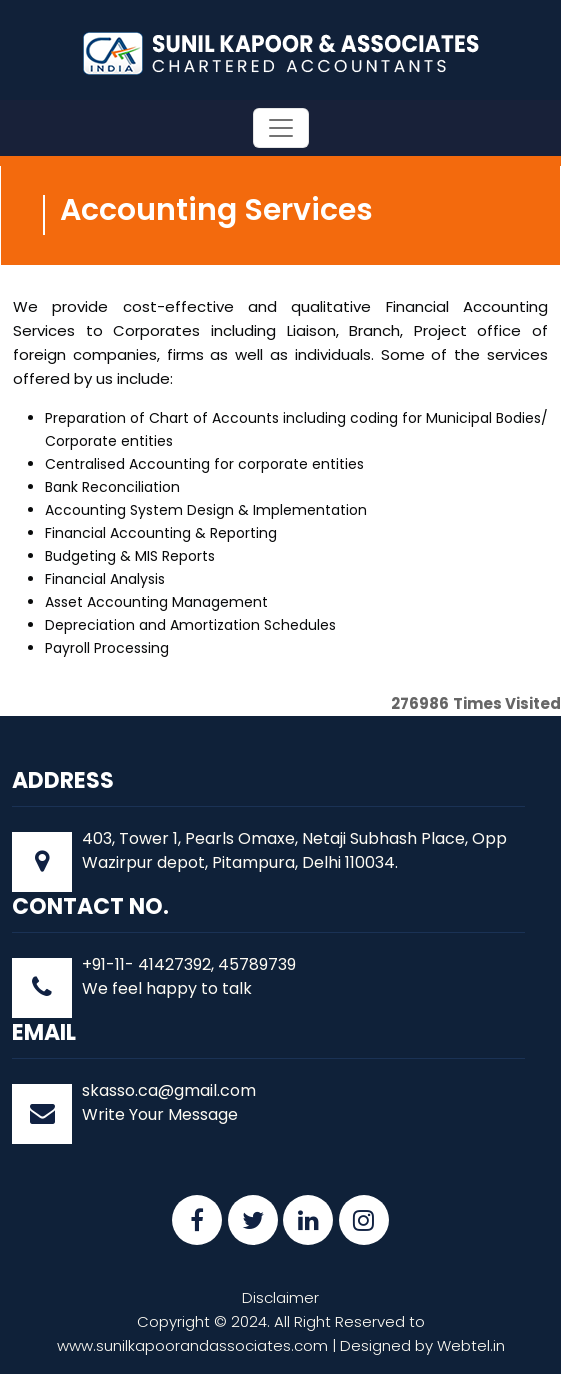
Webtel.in (471, 1345)
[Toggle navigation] (281, 128)
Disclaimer (280, 1297)
